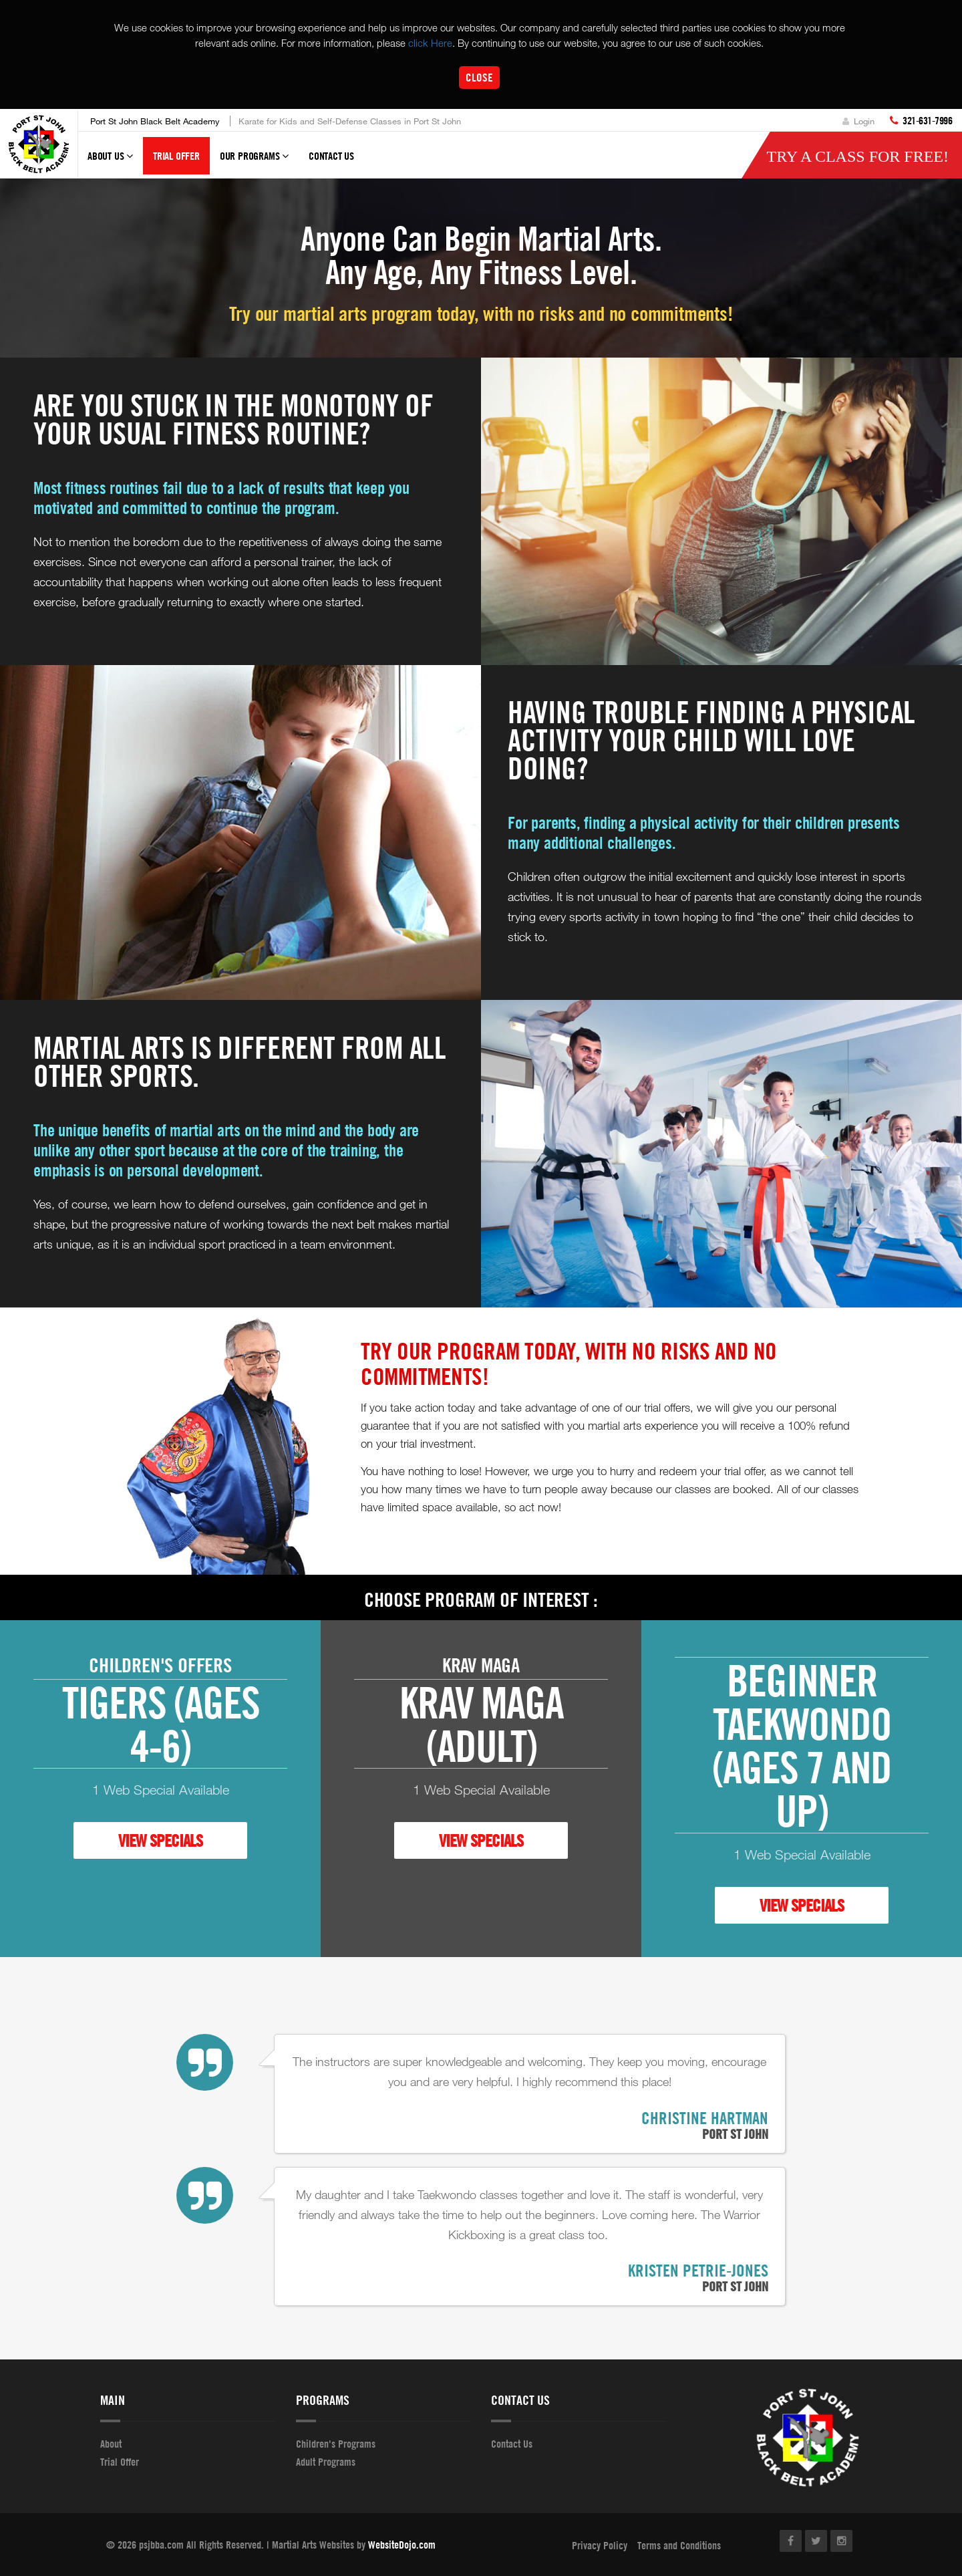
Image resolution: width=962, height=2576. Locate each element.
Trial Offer (176, 155)
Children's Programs (335, 2443)
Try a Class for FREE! (857, 156)
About (111, 2443)
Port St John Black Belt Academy (155, 121)
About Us (110, 161)
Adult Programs (325, 2461)
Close (479, 77)
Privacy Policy (599, 2545)
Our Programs (254, 161)
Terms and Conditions (679, 2545)
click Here (430, 43)
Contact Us (331, 155)
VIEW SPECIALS (160, 1840)
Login (858, 121)
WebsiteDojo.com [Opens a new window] (402, 2544)
